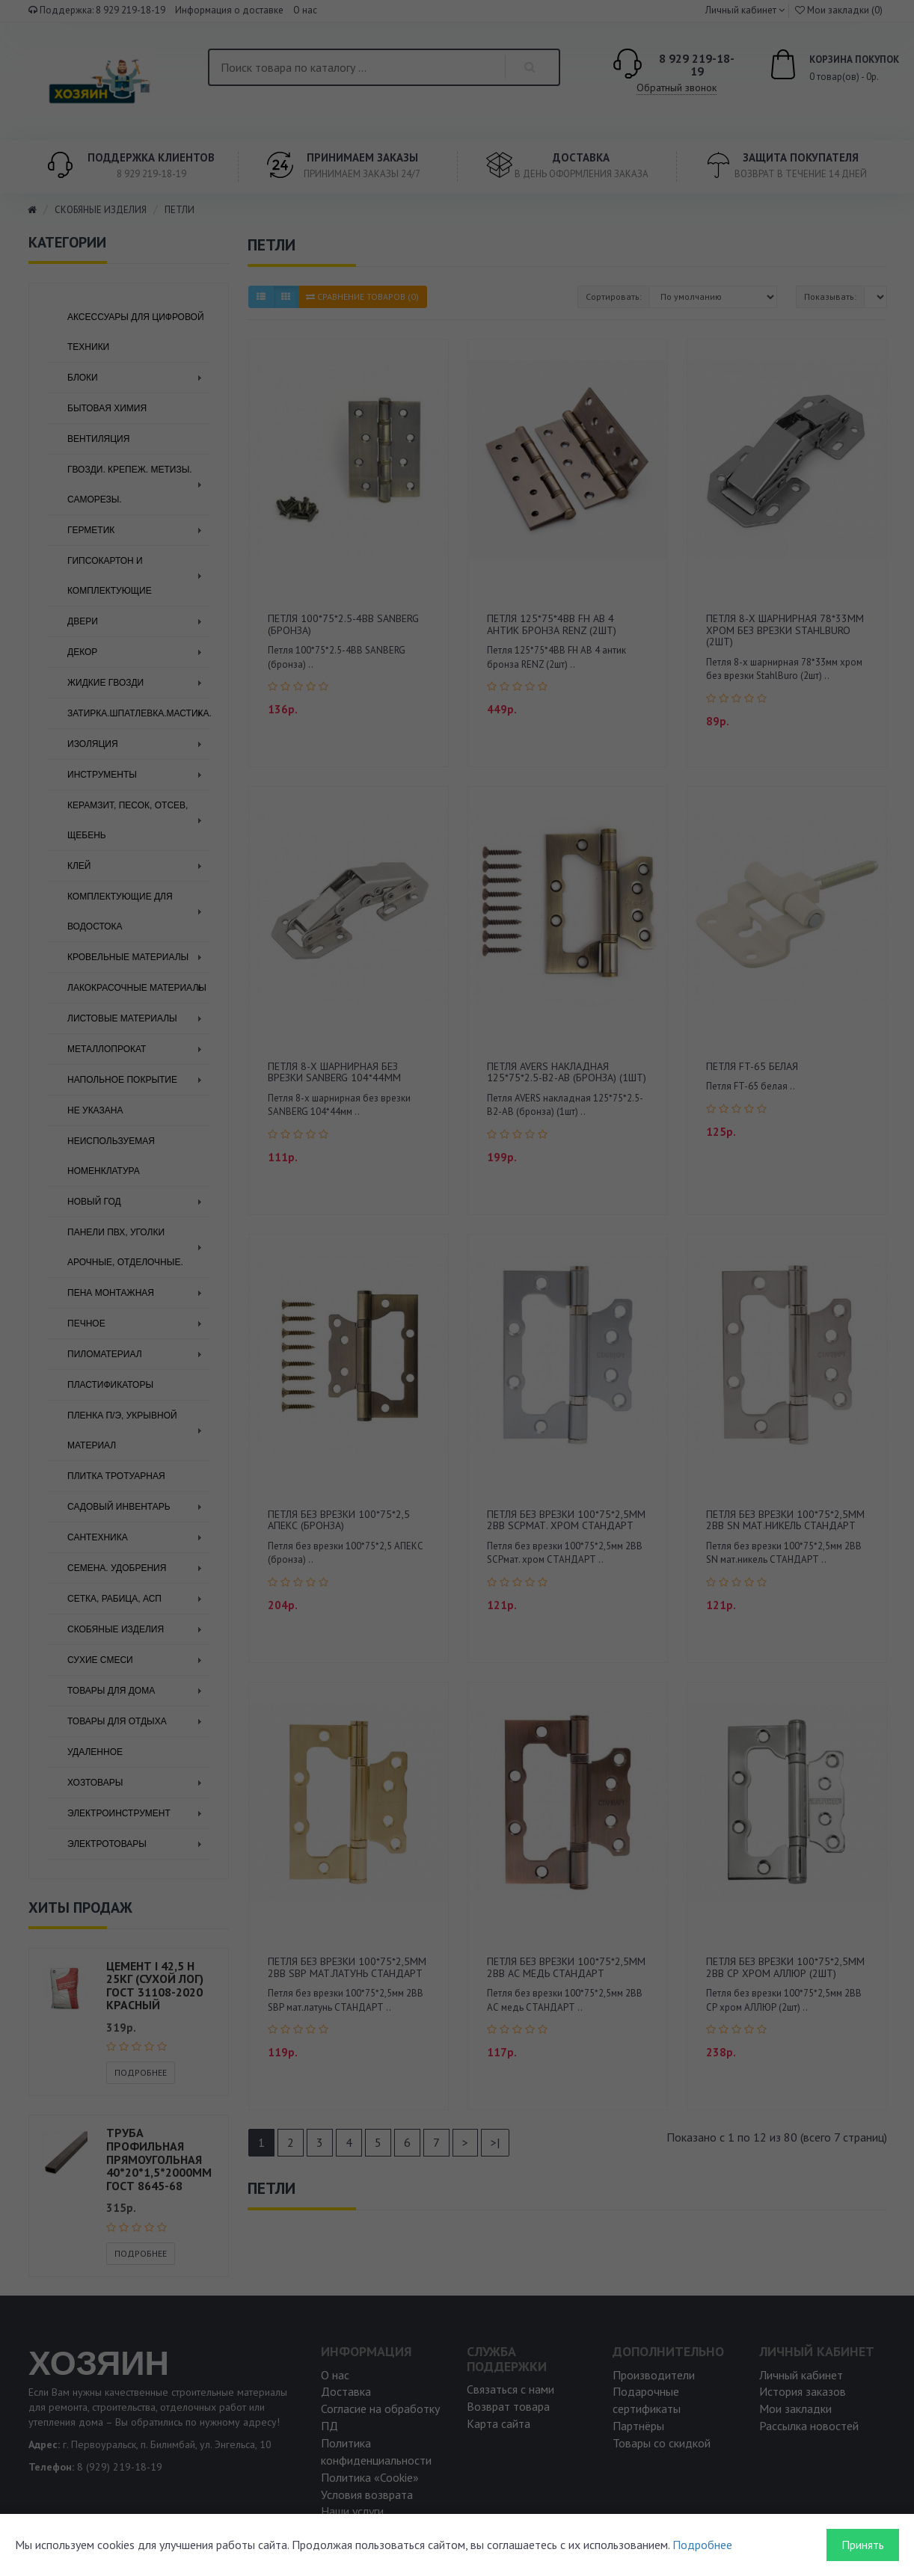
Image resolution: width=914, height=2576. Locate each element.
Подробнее (702, 2544)
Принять (862, 2544)
